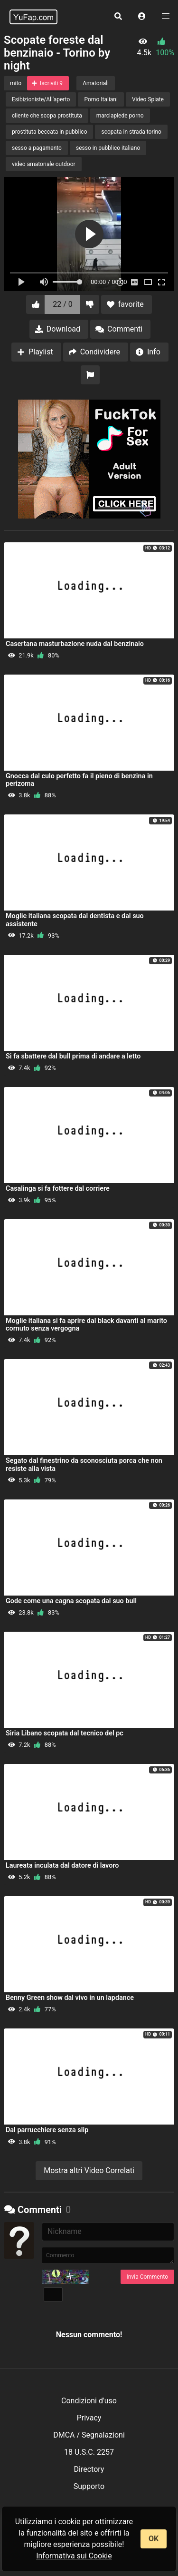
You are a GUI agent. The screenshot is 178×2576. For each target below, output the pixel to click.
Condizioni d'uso (89, 2400)
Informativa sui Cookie (74, 2555)
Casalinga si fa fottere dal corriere (58, 1189)
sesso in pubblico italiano (108, 148)
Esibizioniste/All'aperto (41, 99)
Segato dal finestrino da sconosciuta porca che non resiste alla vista (84, 1464)
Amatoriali (96, 83)
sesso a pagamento (37, 148)
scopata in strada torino (131, 131)
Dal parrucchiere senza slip (47, 2130)
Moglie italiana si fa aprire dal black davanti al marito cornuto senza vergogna (86, 1324)
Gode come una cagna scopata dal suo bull (71, 1601)
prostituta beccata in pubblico (49, 131)
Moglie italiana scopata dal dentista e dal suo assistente (75, 920)
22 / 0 (63, 304)
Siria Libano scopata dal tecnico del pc (64, 1733)
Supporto (89, 2486)
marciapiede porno (120, 115)
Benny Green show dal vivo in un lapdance (70, 1998)
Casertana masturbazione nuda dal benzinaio (75, 644)
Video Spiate (148, 99)
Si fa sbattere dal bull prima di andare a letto (73, 1056)
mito (15, 83)
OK (154, 2538)
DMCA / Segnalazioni (89, 2434)
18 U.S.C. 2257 (89, 2452)
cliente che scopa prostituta (47, 115)
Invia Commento (147, 2276)
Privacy (89, 2417)
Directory (89, 2469)
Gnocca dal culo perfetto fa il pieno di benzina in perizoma (79, 780)
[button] (142, 16)
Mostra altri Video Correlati (89, 2170)
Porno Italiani (100, 99)
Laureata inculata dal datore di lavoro (62, 1865)
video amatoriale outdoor (43, 164)
